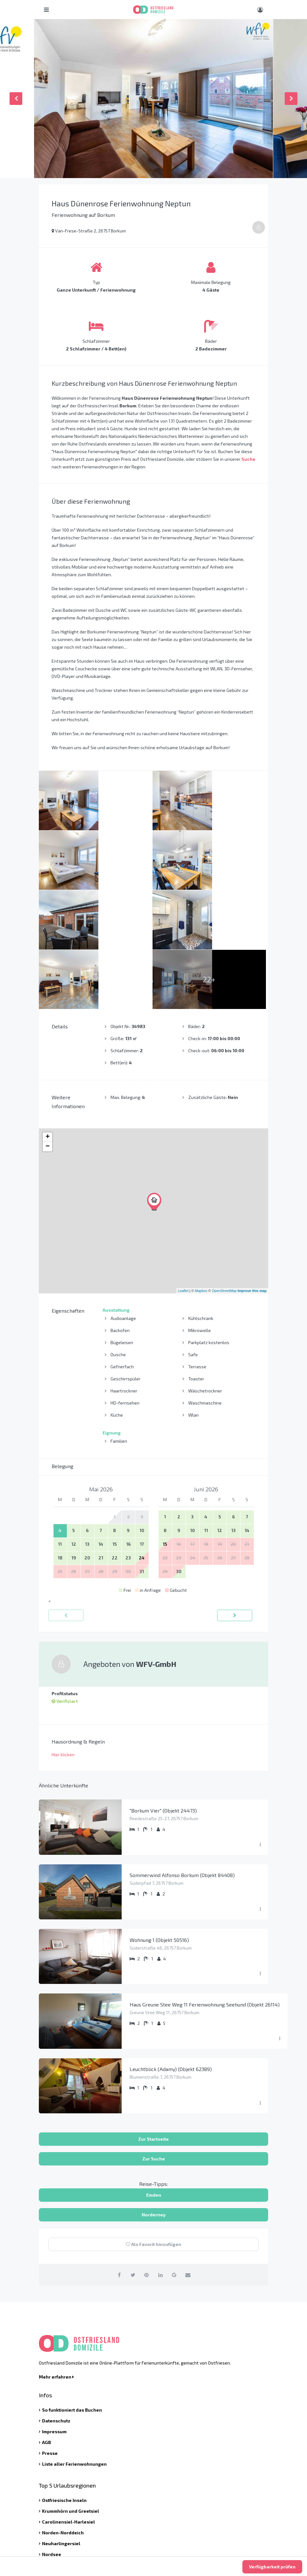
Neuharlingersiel (61, 2424)
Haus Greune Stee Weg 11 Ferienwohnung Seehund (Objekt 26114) (205, 1885)
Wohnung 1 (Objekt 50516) (159, 1821)
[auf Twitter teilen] (131, 2155)
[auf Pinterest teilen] (146, 2155)
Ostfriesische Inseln (64, 2381)
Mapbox (201, 1171)
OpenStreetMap (224, 1171)
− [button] (48, 1027)
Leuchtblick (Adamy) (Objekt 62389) (171, 1950)
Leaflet (183, 1171)
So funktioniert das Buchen (72, 2290)
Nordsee (51, 2435)
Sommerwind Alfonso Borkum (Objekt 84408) (182, 1756)
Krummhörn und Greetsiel (70, 2391)
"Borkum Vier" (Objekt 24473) (163, 1691)
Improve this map (252, 1171)
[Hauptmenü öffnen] (46, 9)
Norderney (154, 2095)
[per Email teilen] (192, 2155)
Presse (50, 2334)
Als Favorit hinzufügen (153, 2125)
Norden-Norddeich (63, 2413)
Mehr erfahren (56, 2257)
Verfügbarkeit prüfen (272, 2566)
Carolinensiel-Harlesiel (68, 2402)
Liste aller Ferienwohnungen (74, 2344)
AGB (46, 2323)
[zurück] (65, 1496)
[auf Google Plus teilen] (176, 2155)
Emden (153, 2075)
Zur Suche (153, 2039)
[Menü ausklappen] (260, 1726)
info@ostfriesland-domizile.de (81, 2499)
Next (291, 98)
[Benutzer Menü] (260, 9)
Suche (248, 459)
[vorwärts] (234, 1496)
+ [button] (48, 1018)
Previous (16, 98)
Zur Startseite (153, 2019)
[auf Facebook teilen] (115, 2155)
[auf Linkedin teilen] (161, 2155)
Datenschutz (56, 2301)
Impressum (54, 2312)
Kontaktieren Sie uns (70, 2514)
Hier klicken (63, 1635)
